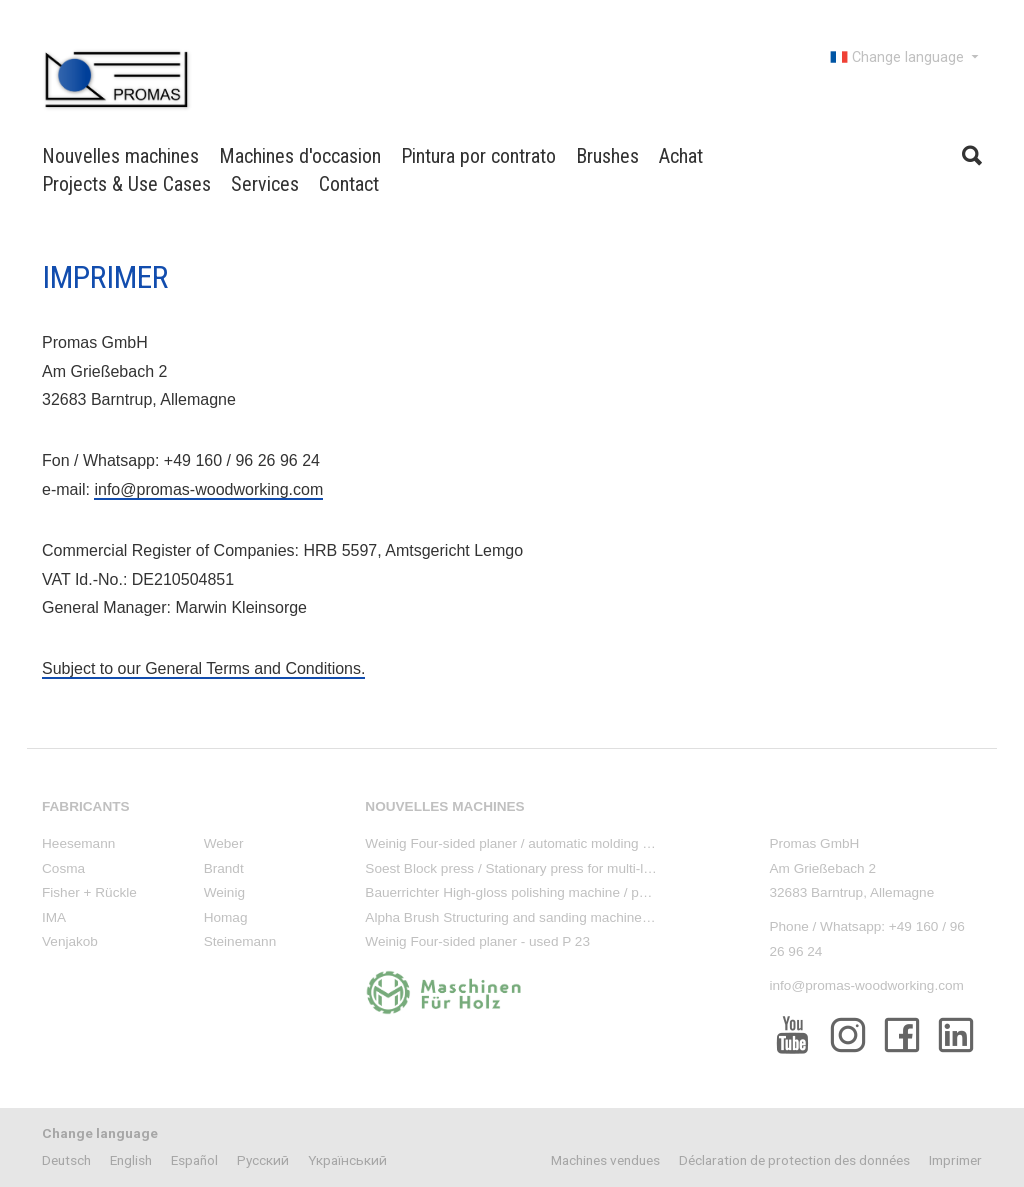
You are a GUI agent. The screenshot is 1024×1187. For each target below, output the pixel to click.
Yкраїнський (347, 1160)
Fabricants (86, 806)
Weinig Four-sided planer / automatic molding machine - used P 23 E (572, 843)
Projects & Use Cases (126, 184)
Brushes (607, 156)
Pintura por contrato (478, 156)
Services (265, 184)
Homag (226, 917)
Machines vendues (605, 1160)
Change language (906, 57)
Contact (349, 184)
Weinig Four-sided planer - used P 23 (477, 941)
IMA (54, 917)
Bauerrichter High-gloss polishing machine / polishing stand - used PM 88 (585, 892)
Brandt (224, 868)
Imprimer (955, 1160)
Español (194, 1160)
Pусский (263, 1160)
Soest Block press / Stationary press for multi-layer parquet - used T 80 (578, 868)
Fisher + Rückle (89, 892)
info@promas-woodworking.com (208, 489)
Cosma (63, 868)
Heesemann (78, 843)
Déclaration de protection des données (794, 1160)
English (131, 1160)
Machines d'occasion (300, 156)
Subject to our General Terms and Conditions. (203, 668)
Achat (681, 156)
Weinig (224, 892)
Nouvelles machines (120, 156)
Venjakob (70, 941)
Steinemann (240, 941)
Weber (224, 843)
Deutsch (66, 1160)
